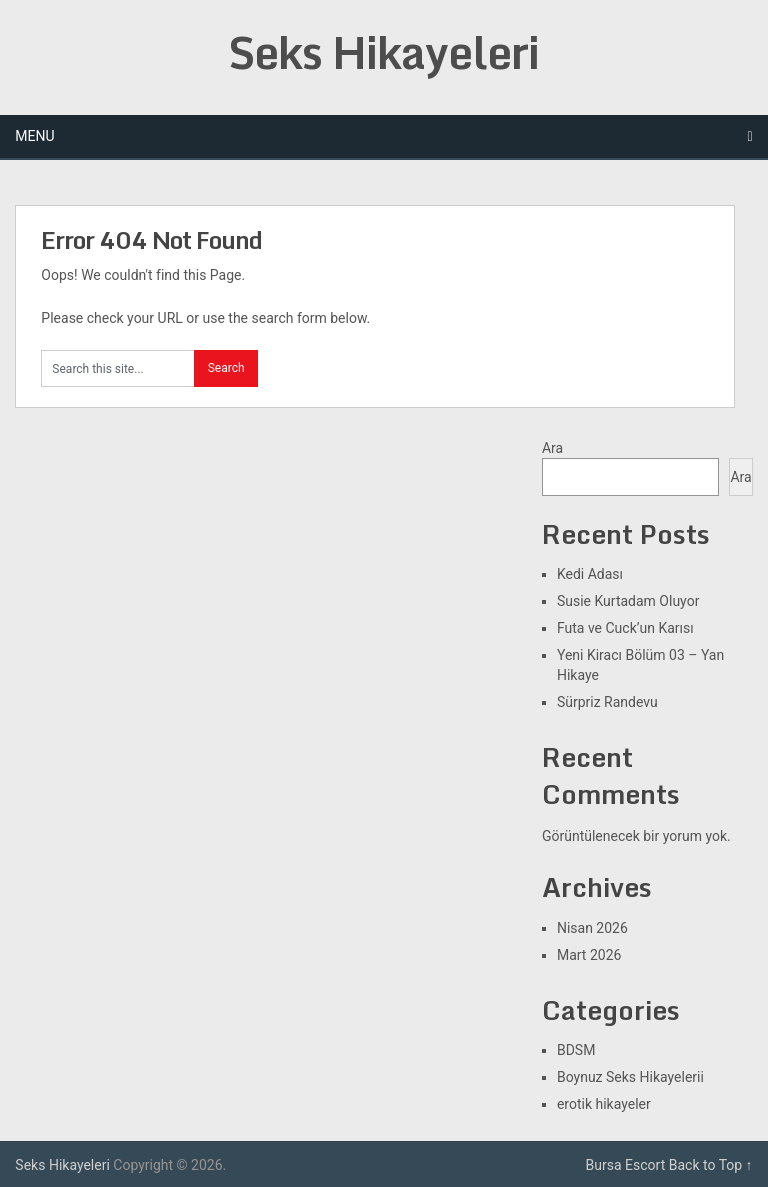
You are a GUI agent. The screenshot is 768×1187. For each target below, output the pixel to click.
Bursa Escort (626, 1165)
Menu (34, 136)
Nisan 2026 (592, 928)
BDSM (576, 1050)
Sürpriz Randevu (607, 702)
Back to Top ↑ (711, 1165)
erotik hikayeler (604, 1104)
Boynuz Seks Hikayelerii (630, 1077)
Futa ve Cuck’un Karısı (625, 628)
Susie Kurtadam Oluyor (628, 601)
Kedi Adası (590, 574)
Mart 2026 (589, 955)
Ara (552, 448)
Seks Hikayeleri (383, 52)
